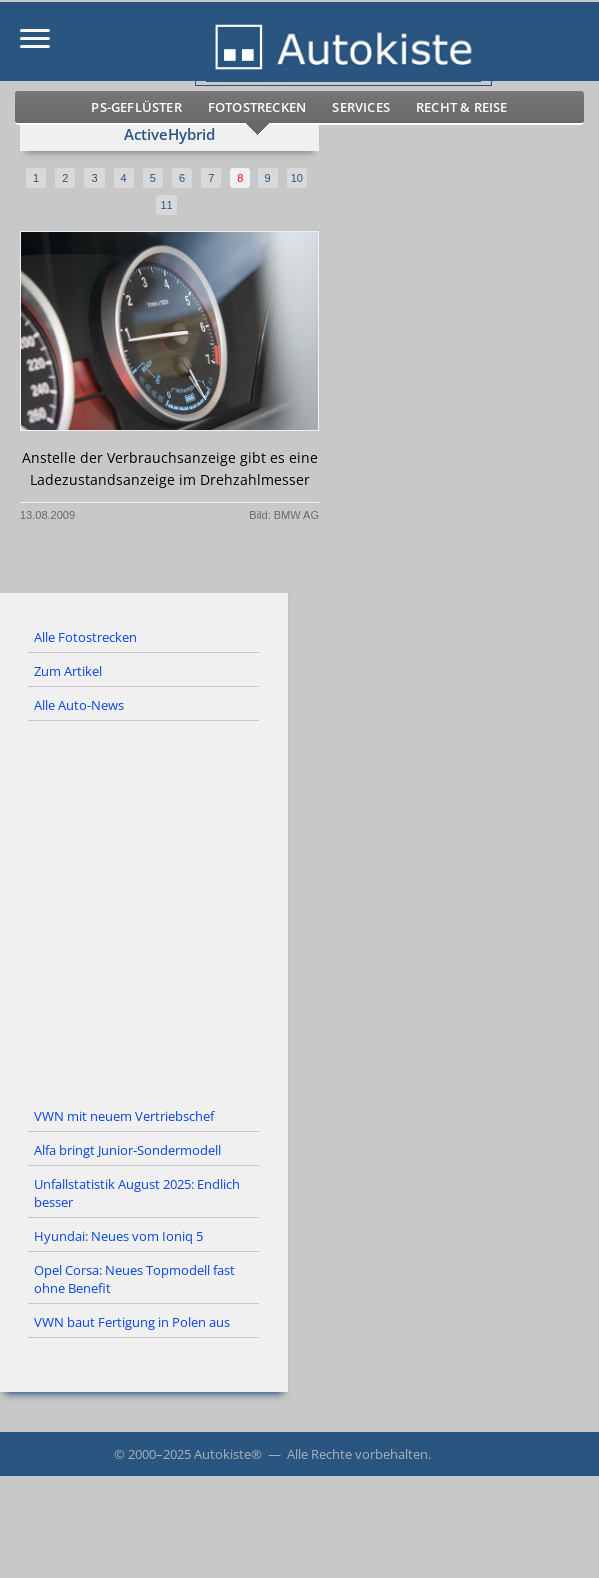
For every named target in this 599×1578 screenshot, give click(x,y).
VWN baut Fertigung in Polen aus (132, 1322)
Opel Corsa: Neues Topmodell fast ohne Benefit (134, 1279)
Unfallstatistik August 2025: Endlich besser (137, 1193)
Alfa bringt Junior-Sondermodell (127, 1150)
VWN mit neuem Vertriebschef (124, 1116)
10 (297, 178)
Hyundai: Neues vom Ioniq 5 (118, 1236)
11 (166, 205)
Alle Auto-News (79, 705)
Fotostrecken (257, 107)
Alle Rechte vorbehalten (357, 1454)
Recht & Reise (462, 107)
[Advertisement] (299, 911)
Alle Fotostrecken (85, 637)
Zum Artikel (68, 671)
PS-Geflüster (136, 107)
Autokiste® (228, 1454)
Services (361, 107)
